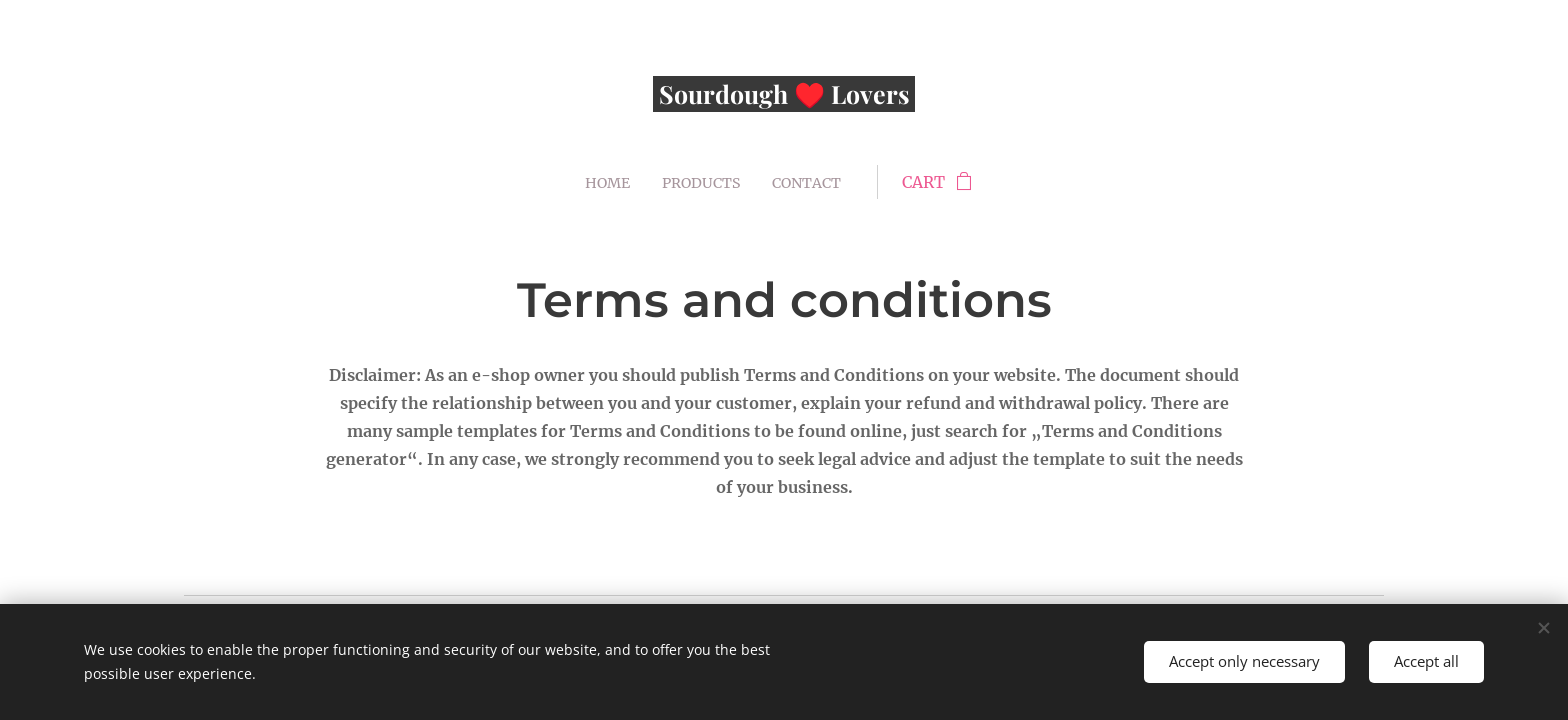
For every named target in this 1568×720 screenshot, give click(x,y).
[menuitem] (606, 182)
